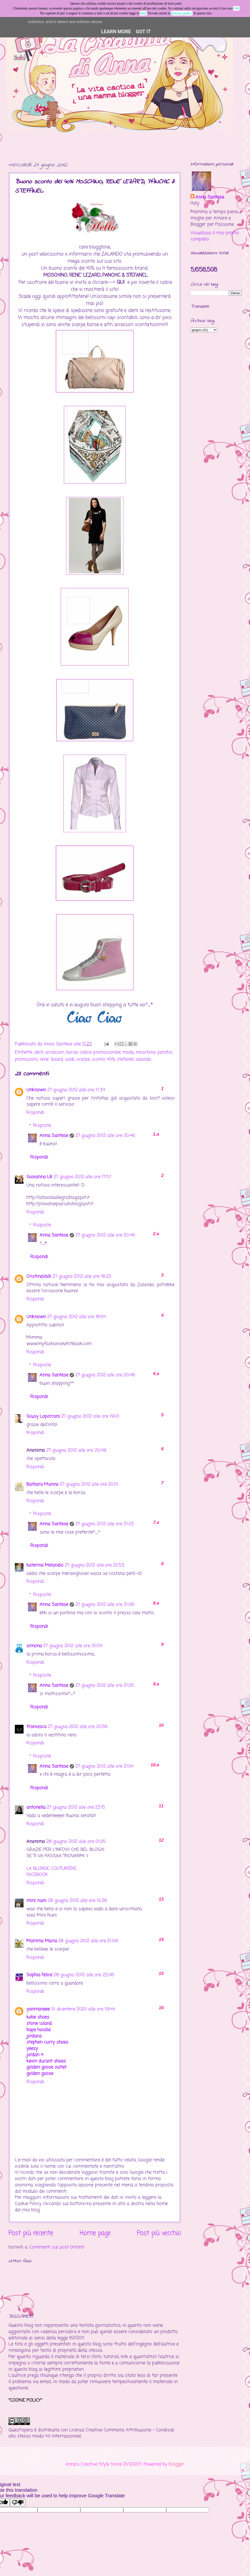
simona (34, 1645)
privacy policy (182, 13)
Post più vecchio (159, 2233)
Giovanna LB (39, 1176)
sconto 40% (103, 1059)
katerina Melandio (44, 1565)
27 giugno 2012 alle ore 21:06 (104, 1604)
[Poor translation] (17, 2503)
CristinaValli (38, 1276)
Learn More (116, 31)
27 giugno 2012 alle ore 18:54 (76, 1316)
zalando (143, 1059)
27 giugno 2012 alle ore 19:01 (90, 1416)
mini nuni (36, 1900)
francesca (36, 1726)
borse (72, 1052)
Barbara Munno (42, 1484)
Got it (143, 31)
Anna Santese (59, 1044)
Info (143, 13)
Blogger (176, 2464)
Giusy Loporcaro (43, 1416)
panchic (165, 1052)
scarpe (83, 1059)
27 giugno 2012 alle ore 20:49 (76, 1450)
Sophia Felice (39, 1975)
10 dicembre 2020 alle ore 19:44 (83, 2009)
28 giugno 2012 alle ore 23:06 (84, 1975)
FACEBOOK (37, 1874)
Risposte (42, 1125)
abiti (38, 1052)
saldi (70, 1059)
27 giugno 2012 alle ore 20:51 (89, 1484)
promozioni (26, 1059)
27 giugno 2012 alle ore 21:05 (104, 1685)
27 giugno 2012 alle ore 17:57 (82, 1176)
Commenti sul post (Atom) (56, 2247)
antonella (35, 1807)
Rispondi (35, 1112)
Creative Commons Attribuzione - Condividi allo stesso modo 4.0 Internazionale (91, 2433)
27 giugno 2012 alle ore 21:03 (104, 1524)
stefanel (125, 1059)
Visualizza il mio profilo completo (215, 236)
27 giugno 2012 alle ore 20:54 (72, 1645)
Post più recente (30, 2233)
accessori (54, 1052)
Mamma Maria (41, 1941)
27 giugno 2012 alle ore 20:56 (78, 1726)
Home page (95, 2233)
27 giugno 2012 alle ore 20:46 (105, 1135)
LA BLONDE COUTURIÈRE (51, 1868)
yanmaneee (38, 2009)
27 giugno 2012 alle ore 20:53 (94, 1565)
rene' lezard (51, 1059)
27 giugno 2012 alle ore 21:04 (104, 1766)
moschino (146, 1052)
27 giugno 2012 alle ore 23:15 (76, 1807)
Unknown (36, 1090)
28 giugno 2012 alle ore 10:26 (77, 1900)
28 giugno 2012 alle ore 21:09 (88, 1941)
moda (128, 1052)
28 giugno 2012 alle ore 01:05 (76, 1841)
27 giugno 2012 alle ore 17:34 (76, 1090)
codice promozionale (100, 1052)
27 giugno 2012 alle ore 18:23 (82, 1276)
